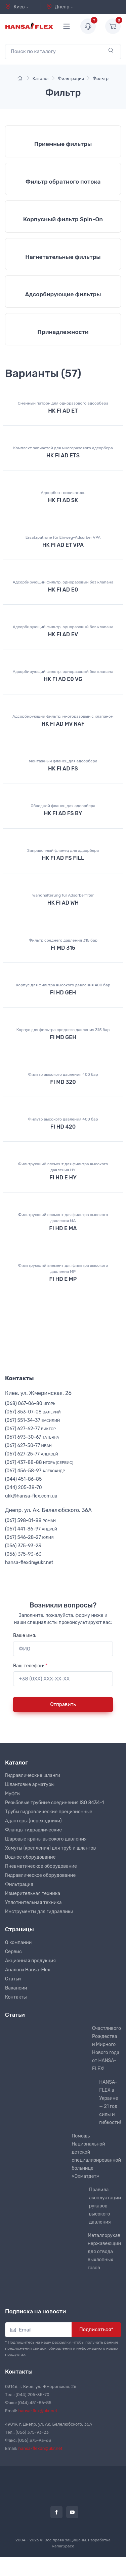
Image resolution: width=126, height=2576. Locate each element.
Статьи (13, 1979)
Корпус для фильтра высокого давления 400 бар (63, 985)
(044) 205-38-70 (23, 1487)
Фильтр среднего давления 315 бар (63, 940)
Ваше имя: (24, 1635)
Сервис (13, 1952)
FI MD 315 (63, 948)
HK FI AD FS (63, 768)
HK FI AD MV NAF (63, 724)
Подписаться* (96, 2329)
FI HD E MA (63, 1228)
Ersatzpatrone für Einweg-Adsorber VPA (63, 537)
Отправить (63, 1704)
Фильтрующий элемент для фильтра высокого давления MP (63, 1268)
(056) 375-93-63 (23, 1554)
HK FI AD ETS (63, 455)
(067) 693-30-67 (32, 1437)
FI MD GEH (63, 1037)
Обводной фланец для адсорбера (63, 805)
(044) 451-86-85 (23, 1479)
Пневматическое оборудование (41, 1866)
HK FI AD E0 (63, 589)
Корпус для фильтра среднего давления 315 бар (63, 1029)
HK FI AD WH (63, 903)
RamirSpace (63, 2546)
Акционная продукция (30, 1961)
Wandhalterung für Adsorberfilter (63, 895)
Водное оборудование (30, 1857)
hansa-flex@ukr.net (37, 2410)
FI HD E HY (63, 1177)
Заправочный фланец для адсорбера (63, 850)
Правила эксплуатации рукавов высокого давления (105, 2206)
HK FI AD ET (63, 411)
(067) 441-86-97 (31, 1529)
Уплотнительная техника (33, 1902)
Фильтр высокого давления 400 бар (63, 1074)
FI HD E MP (63, 1279)
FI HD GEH (63, 992)
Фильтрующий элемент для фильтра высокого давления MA (63, 1217)
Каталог (16, 1762)
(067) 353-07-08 (33, 1412)
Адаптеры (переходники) (33, 1821)
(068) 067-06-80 (30, 1403)
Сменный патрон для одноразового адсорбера (63, 403)
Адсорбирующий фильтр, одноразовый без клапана (63, 582)
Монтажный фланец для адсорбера (63, 761)
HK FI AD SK (63, 500)
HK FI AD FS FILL (63, 858)
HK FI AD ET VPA (63, 545)
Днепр (57, 7)
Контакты (16, 1997)
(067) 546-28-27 (29, 1537)
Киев (15, 7)
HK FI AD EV (63, 634)
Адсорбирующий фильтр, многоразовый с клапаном (63, 716)
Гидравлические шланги (32, 1775)
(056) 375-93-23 (23, 1546)
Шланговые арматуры (29, 1784)
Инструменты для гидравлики (39, 1912)
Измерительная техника (32, 1893)
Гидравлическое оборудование (40, 1875)
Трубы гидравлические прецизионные (48, 1812)
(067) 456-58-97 (35, 1471)
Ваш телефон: (30, 1666)
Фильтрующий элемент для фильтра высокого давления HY (63, 1167)
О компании (18, 1942)
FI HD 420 (63, 1127)
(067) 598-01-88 (30, 1520)
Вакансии (16, 1988)
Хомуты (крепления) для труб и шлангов (50, 1848)
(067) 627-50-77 (28, 1445)
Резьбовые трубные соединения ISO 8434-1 (54, 1803)
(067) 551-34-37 (32, 1420)
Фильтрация (19, 1884)
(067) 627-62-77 (30, 1429)
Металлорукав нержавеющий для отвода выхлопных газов (104, 2252)
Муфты (12, 1793)
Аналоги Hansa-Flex (27, 1970)
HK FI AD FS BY (63, 813)
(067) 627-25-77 (31, 1454)
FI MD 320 (63, 1082)
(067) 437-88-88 (39, 1462)
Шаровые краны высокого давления (46, 1839)
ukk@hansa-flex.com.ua (31, 1496)
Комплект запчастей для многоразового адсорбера (63, 448)
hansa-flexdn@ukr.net (29, 1562)
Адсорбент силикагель (63, 492)
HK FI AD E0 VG (63, 679)
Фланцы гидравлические (33, 1830)
